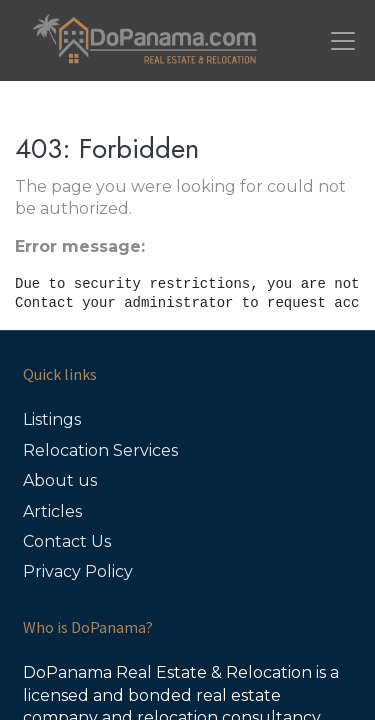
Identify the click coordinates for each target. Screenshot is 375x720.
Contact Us (67, 541)
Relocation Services (100, 450)
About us (60, 480)
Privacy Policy (78, 571)
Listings (52, 419)
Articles (52, 511)
